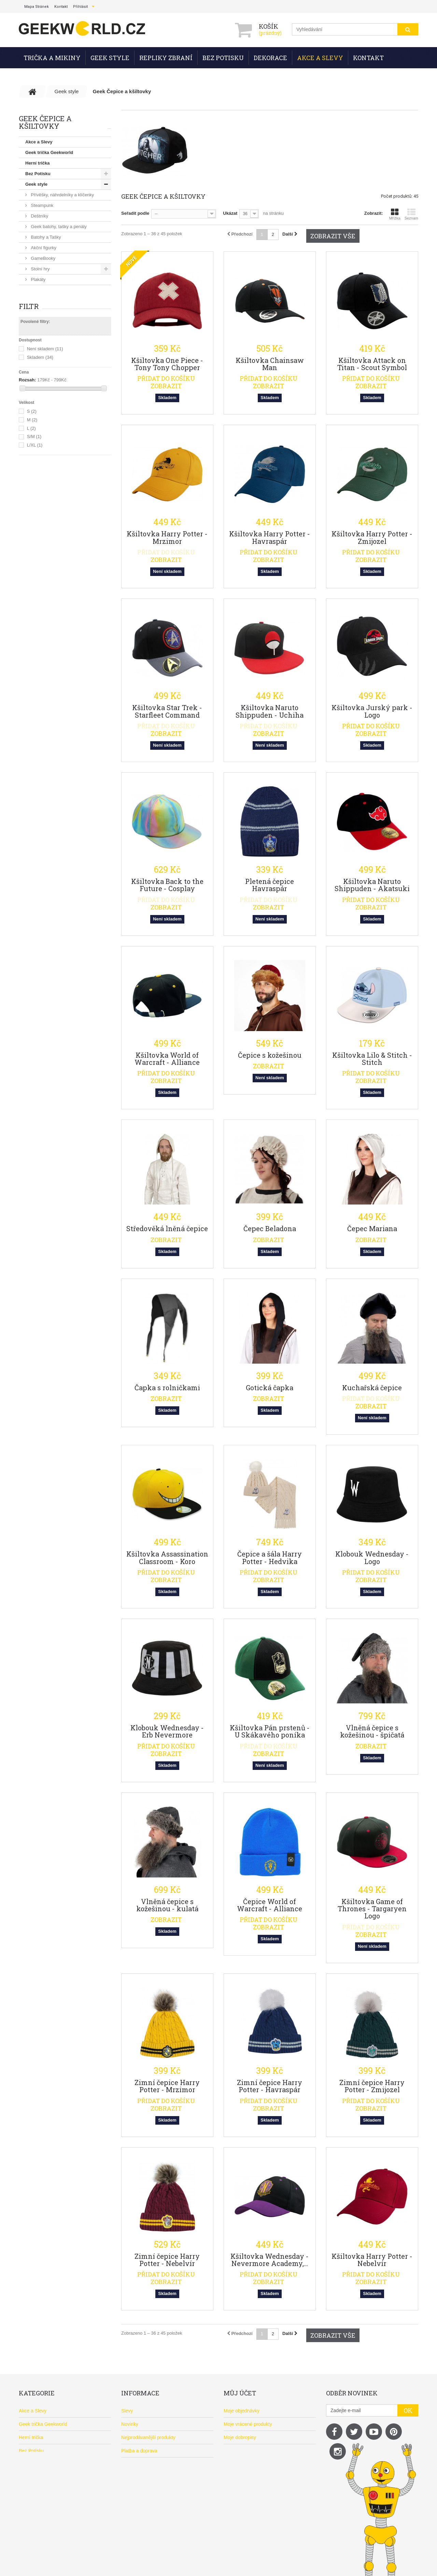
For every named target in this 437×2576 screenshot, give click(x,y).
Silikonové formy (47, 364)
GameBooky (42, 258)
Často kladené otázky (144, 2490)
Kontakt (368, 58)
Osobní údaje (238, 2464)
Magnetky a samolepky (53, 385)
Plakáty (37, 279)
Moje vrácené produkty (248, 2424)
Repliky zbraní (166, 58)
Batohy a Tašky (45, 237)
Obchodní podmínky (142, 2464)
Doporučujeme (40, 459)
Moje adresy (237, 2450)
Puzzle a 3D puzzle (49, 321)
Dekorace (270, 58)
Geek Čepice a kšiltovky (54, 438)
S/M (34, 624)
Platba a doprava (139, 2450)
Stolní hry (40, 268)
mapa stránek (36, 6)
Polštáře (38, 300)
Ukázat (230, 213)
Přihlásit (80, 6)
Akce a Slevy (320, 58)
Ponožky (39, 311)
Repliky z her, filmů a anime (54, 448)
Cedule (37, 374)
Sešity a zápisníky (48, 343)
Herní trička (37, 163)
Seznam (411, 214)
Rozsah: (27, 567)
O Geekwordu (136, 2477)
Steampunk (41, 205)
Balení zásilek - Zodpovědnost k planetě (163, 2504)
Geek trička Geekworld (49, 152)
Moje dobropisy (240, 2437)
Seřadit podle (135, 213)
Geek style (109, 58)
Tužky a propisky (47, 353)
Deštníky (39, 216)
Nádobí (37, 406)
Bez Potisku (223, 58)
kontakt (61, 6)
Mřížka (394, 214)
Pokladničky (42, 395)
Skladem (40, 545)
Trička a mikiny (52, 58)
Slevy (127, 2410)
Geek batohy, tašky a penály (58, 226)
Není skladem (45, 536)
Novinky (129, 2424)
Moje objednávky (241, 2410)
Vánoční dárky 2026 (46, 470)
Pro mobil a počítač (49, 427)
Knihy (36, 332)
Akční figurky (43, 247)
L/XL (35, 633)
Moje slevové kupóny (246, 2477)
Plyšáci (37, 290)
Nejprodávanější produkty (148, 2437)
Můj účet (240, 2393)
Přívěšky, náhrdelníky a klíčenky (62, 194)
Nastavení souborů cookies (252, 2490)
